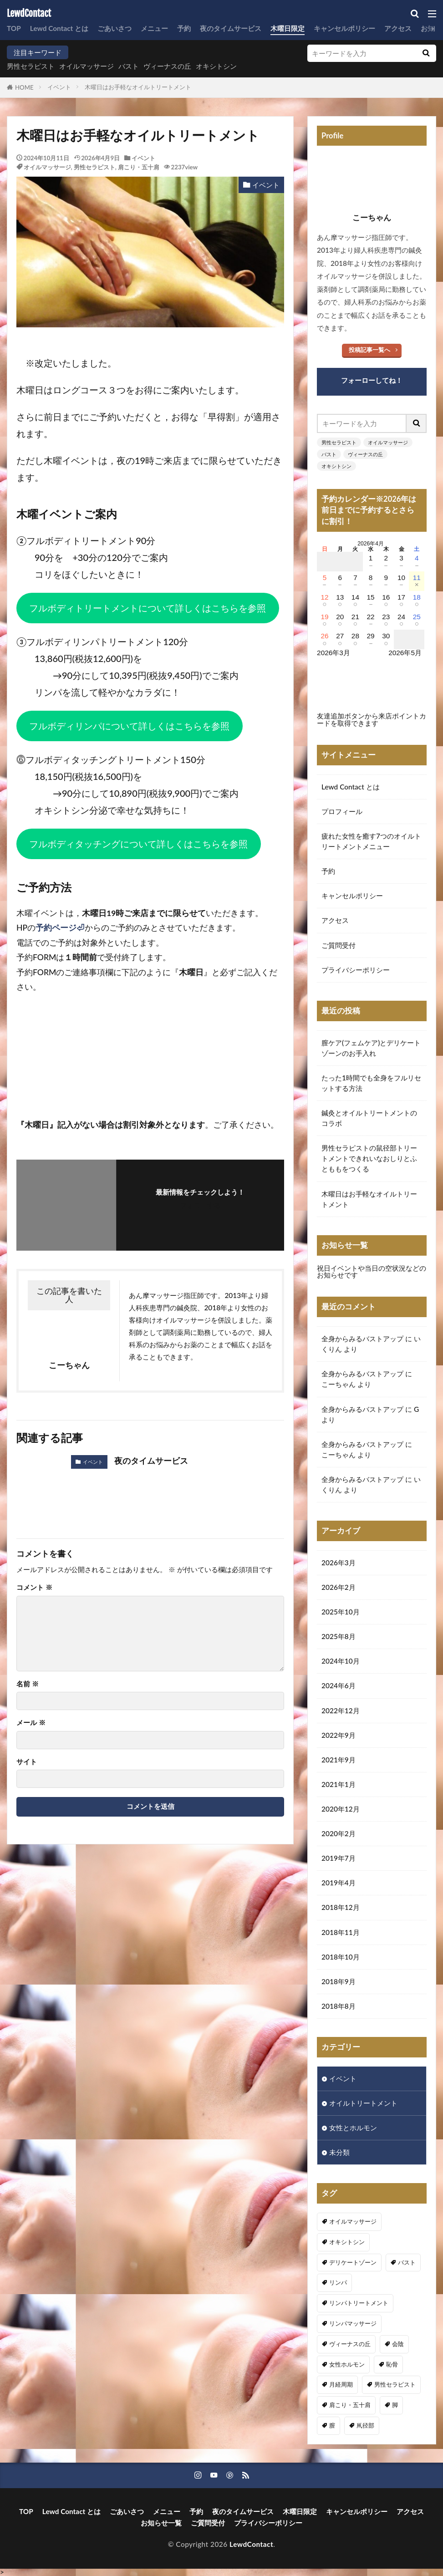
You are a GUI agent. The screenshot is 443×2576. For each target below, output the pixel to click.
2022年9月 (338, 1735)
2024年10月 (340, 1661)
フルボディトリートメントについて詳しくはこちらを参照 (147, 607)
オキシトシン (216, 66)
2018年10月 (340, 1957)
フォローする (200, 1205)
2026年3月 (338, 1562)
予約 (184, 28)
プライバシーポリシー (355, 970)
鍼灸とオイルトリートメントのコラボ (369, 1118)
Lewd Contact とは (59, 28)
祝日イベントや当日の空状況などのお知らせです (371, 1271)
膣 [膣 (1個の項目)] (332, 2425)
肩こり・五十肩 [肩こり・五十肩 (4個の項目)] (350, 2404)
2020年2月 (338, 1833)
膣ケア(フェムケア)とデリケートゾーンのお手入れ (371, 1048)
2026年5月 (405, 653)
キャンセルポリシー (344, 28)
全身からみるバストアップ (362, 1338)
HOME (24, 87)
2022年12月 (340, 1710)
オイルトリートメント (363, 2103)
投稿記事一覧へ (369, 349)
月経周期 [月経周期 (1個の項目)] (341, 2384)
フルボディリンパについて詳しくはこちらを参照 (129, 725)
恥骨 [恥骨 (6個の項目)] (392, 2364)
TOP (14, 28)
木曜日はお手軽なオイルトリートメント (138, 87)
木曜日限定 (287, 28)
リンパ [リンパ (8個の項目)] (338, 2282)
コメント (34, 1587)
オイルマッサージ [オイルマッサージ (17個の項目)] (353, 2221)
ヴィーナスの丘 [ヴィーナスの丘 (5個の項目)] (350, 2343)
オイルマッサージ (86, 66)
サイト (26, 1761)
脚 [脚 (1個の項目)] (395, 2404)
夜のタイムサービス (230, 28)
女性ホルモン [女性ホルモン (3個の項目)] (347, 2364)
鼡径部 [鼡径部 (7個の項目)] (365, 2425)
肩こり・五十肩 (138, 167)
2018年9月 (338, 1981)
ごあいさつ (114, 28)
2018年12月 (340, 1907)
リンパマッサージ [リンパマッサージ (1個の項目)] (353, 2323)
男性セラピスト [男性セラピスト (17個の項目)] (395, 2384)
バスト (128, 66)
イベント (59, 87)
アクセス (398, 28)
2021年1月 (338, 1784)
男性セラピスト (31, 66)
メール (31, 1722)
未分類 (339, 2152)
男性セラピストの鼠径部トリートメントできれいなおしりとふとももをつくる (369, 1158)
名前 (27, 1683)
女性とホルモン (353, 2127)
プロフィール (341, 811)
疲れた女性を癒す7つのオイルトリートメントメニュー (371, 841)
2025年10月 (340, 1612)
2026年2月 (338, 1587)
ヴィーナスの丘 (167, 66)
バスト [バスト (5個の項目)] (407, 2262)
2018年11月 (340, 1932)
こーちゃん (338, 1384)
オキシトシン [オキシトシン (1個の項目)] (347, 2241)
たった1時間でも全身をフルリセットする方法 (371, 1083)
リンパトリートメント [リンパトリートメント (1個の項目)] (358, 2302)
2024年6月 (338, 1685)
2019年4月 (338, 1883)
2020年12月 (340, 1809)
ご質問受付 (338, 945)
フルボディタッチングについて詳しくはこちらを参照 (138, 843)
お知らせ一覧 (161, 2523)
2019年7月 (338, 1858)
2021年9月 (338, 1760)
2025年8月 (338, 1636)
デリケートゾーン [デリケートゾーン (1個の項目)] (353, 2262)
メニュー (154, 28)
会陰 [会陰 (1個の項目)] (398, 2343)
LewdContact (29, 13)
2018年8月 (338, 2006)
